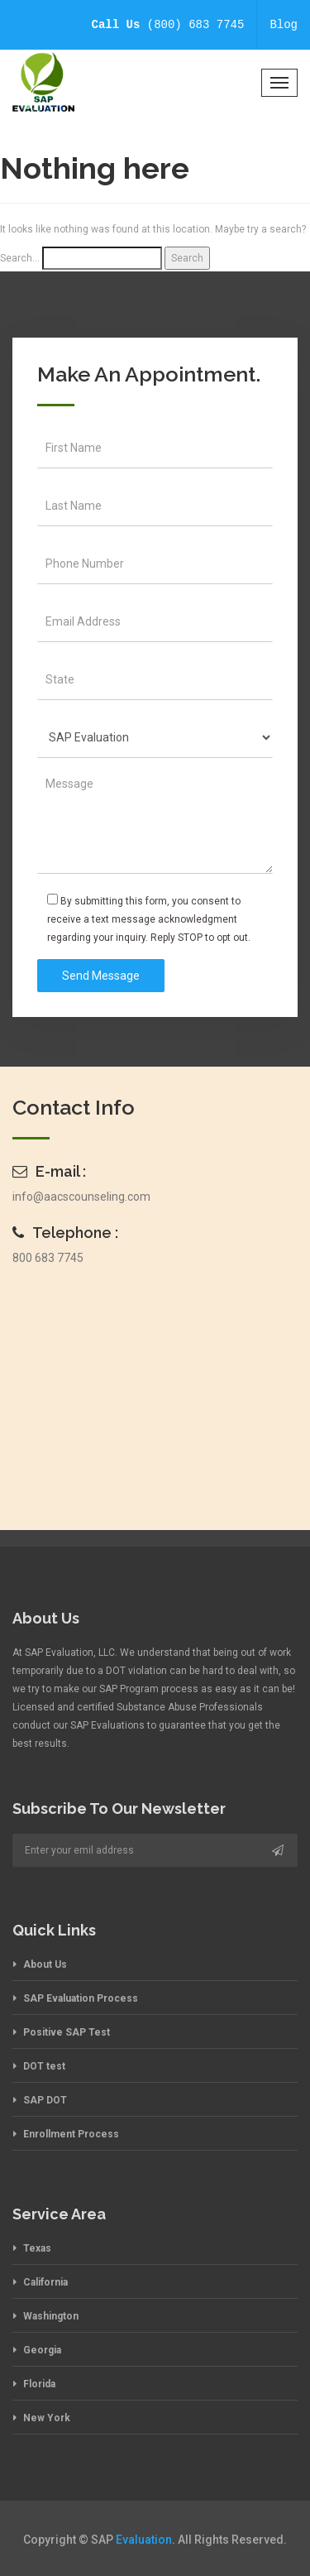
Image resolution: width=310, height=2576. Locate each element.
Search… (20, 258)
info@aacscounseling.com (81, 1196)
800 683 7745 (47, 1257)
